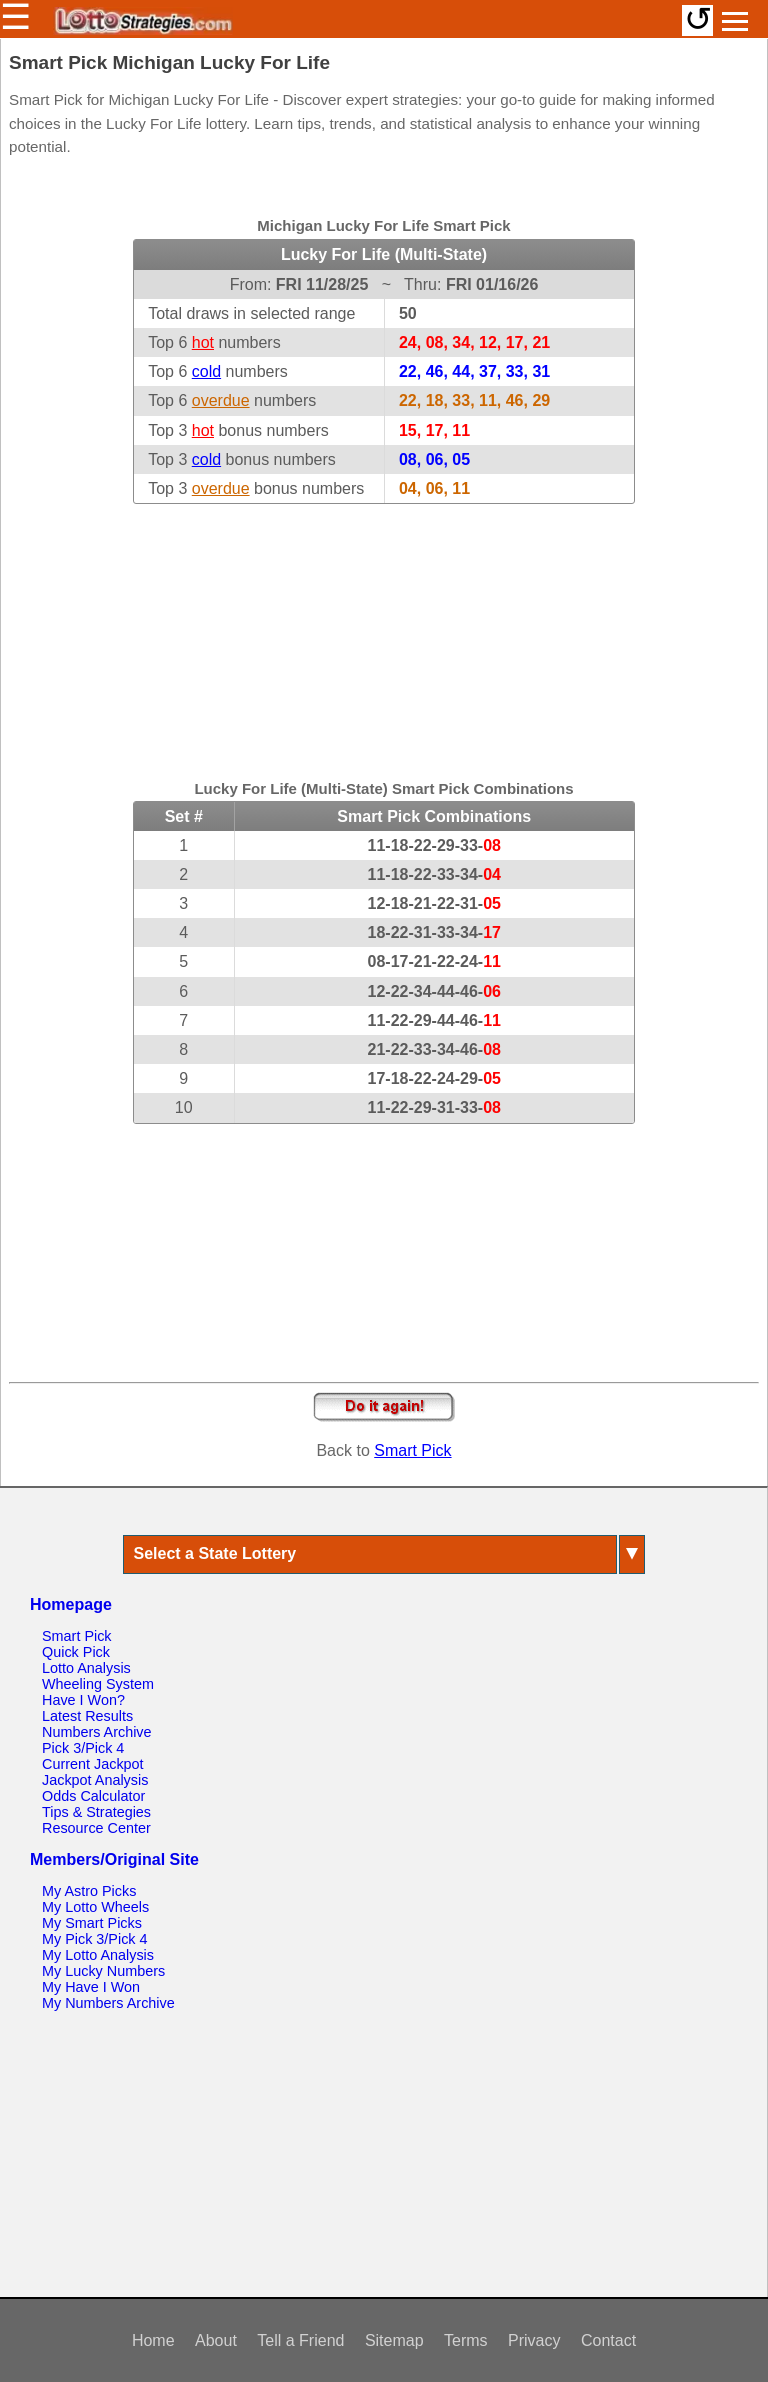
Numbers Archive (97, 1732)
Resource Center (96, 1828)
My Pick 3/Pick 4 (95, 1939)
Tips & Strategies (96, 1812)
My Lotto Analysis (98, 1955)
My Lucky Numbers (103, 1971)
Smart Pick (412, 1450)
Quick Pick (76, 1652)
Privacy (534, 2340)
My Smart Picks (92, 1923)
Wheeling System (98, 1684)
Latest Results (87, 1716)
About (216, 2340)
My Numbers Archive (108, 2003)
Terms (466, 2340)
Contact (608, 2340)
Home (153, 2340)
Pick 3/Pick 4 (83, 1748)
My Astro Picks (89, 1891)
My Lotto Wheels (95, 1907)
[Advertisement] (384, 629)
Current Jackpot (93, 1764)
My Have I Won (91, 1987)
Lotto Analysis (86, 1668)
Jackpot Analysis (95, 1780)
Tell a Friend (300, 2340)
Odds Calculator (93, 1796)
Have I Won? (83, 1700)
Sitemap (394, 2340)
